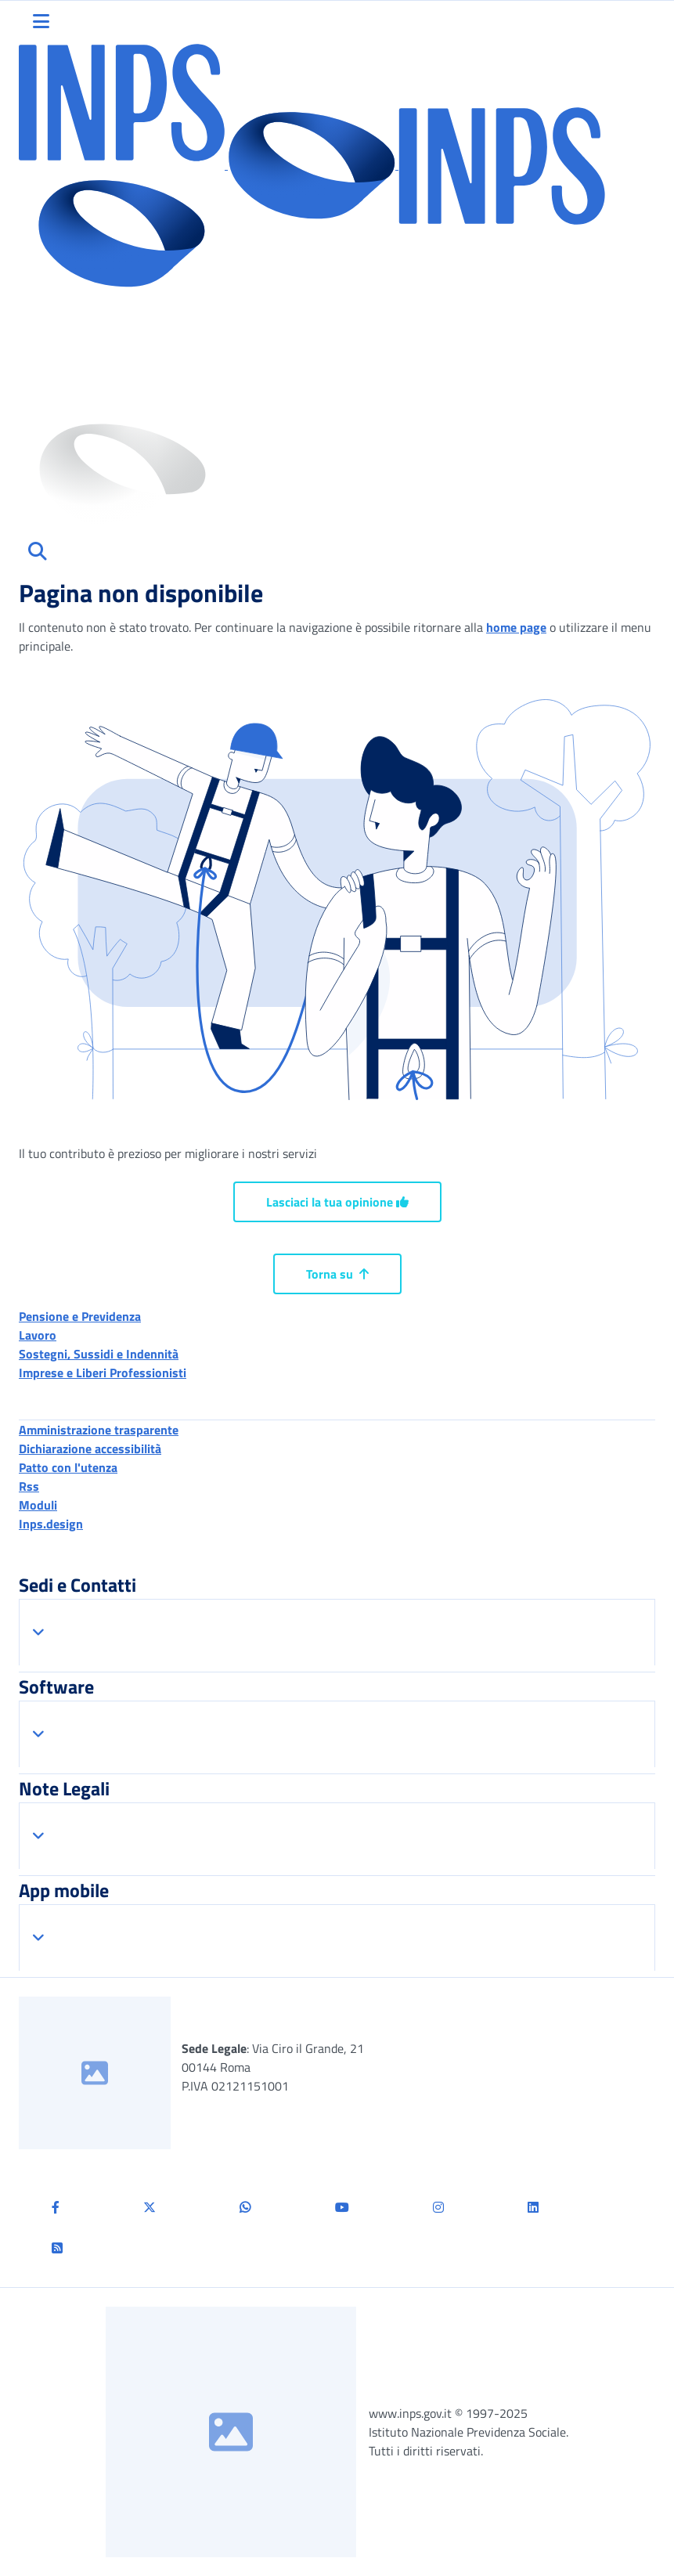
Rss (29, 1486)
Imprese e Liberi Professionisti (102, 1372)
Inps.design (51, 1523)
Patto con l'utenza (68, 1467)
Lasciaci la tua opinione (337, 1201)
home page (516, 627)
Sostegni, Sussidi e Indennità (98, 1353)
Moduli (38, 1504)
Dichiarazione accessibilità (90, 1448)
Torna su (337, 1274)
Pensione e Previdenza (80, 1316)
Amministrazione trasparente (98, 1429)
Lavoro (37, 1335)
